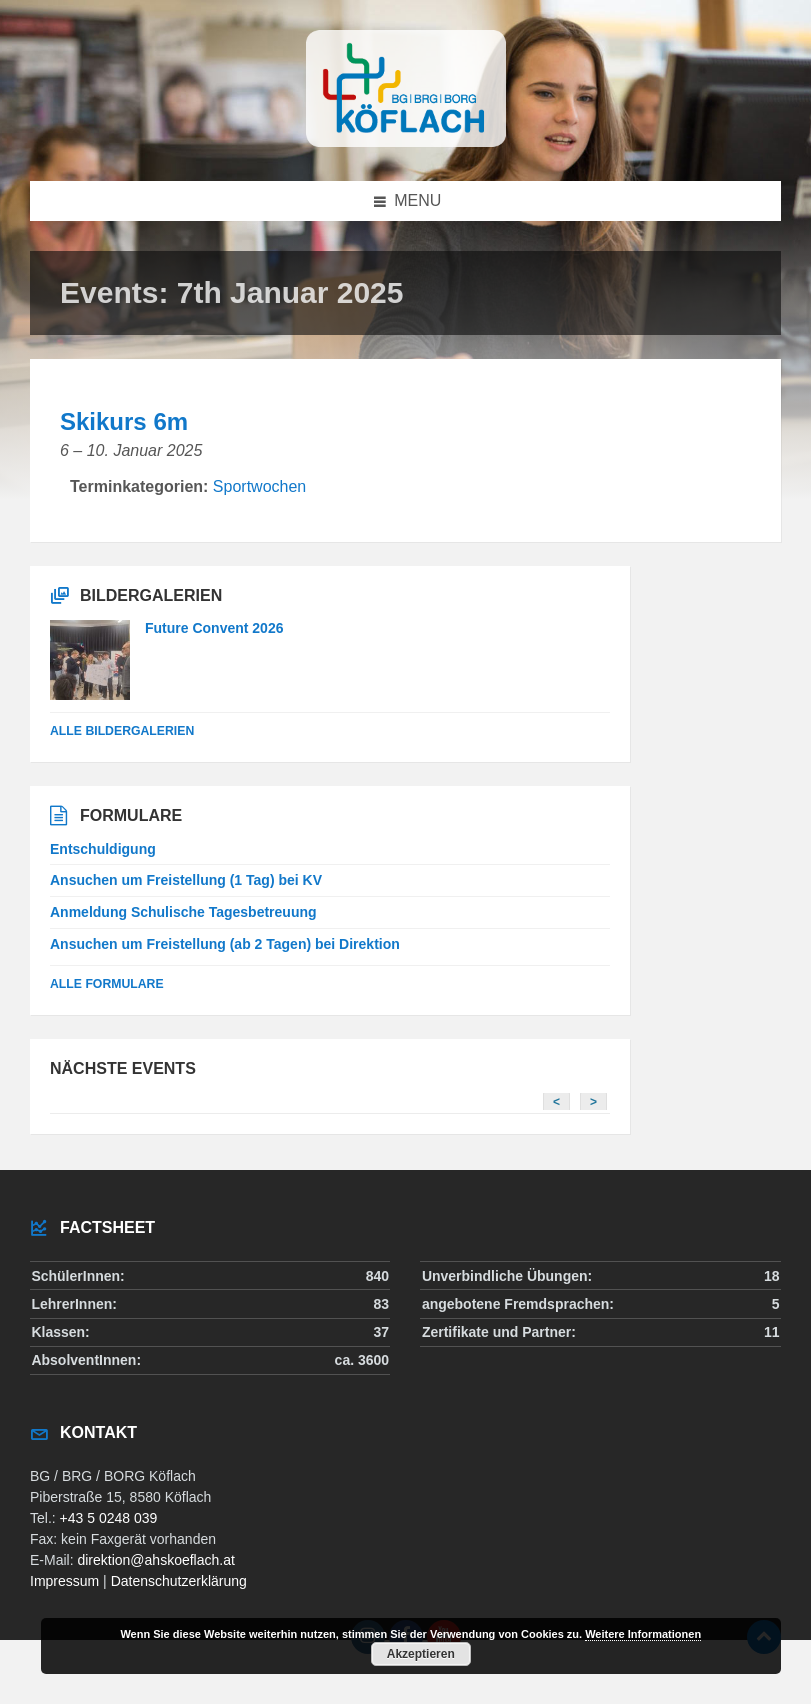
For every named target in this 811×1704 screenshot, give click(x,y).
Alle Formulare (107, 984)
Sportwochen (259, 486)
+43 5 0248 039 (109, 1518)
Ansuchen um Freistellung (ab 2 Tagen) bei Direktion (225, 944)
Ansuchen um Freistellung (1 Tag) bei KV (186, 880)
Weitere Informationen (643, 1634)
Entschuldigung (103, 849)
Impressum (64, 1581)
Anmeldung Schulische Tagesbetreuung (183, 912)
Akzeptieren (421, 1654)
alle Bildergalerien (122, 731)
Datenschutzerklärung (179, 1581)
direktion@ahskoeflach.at (155, 1560)
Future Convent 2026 (214, 628)
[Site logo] (406, 141)
